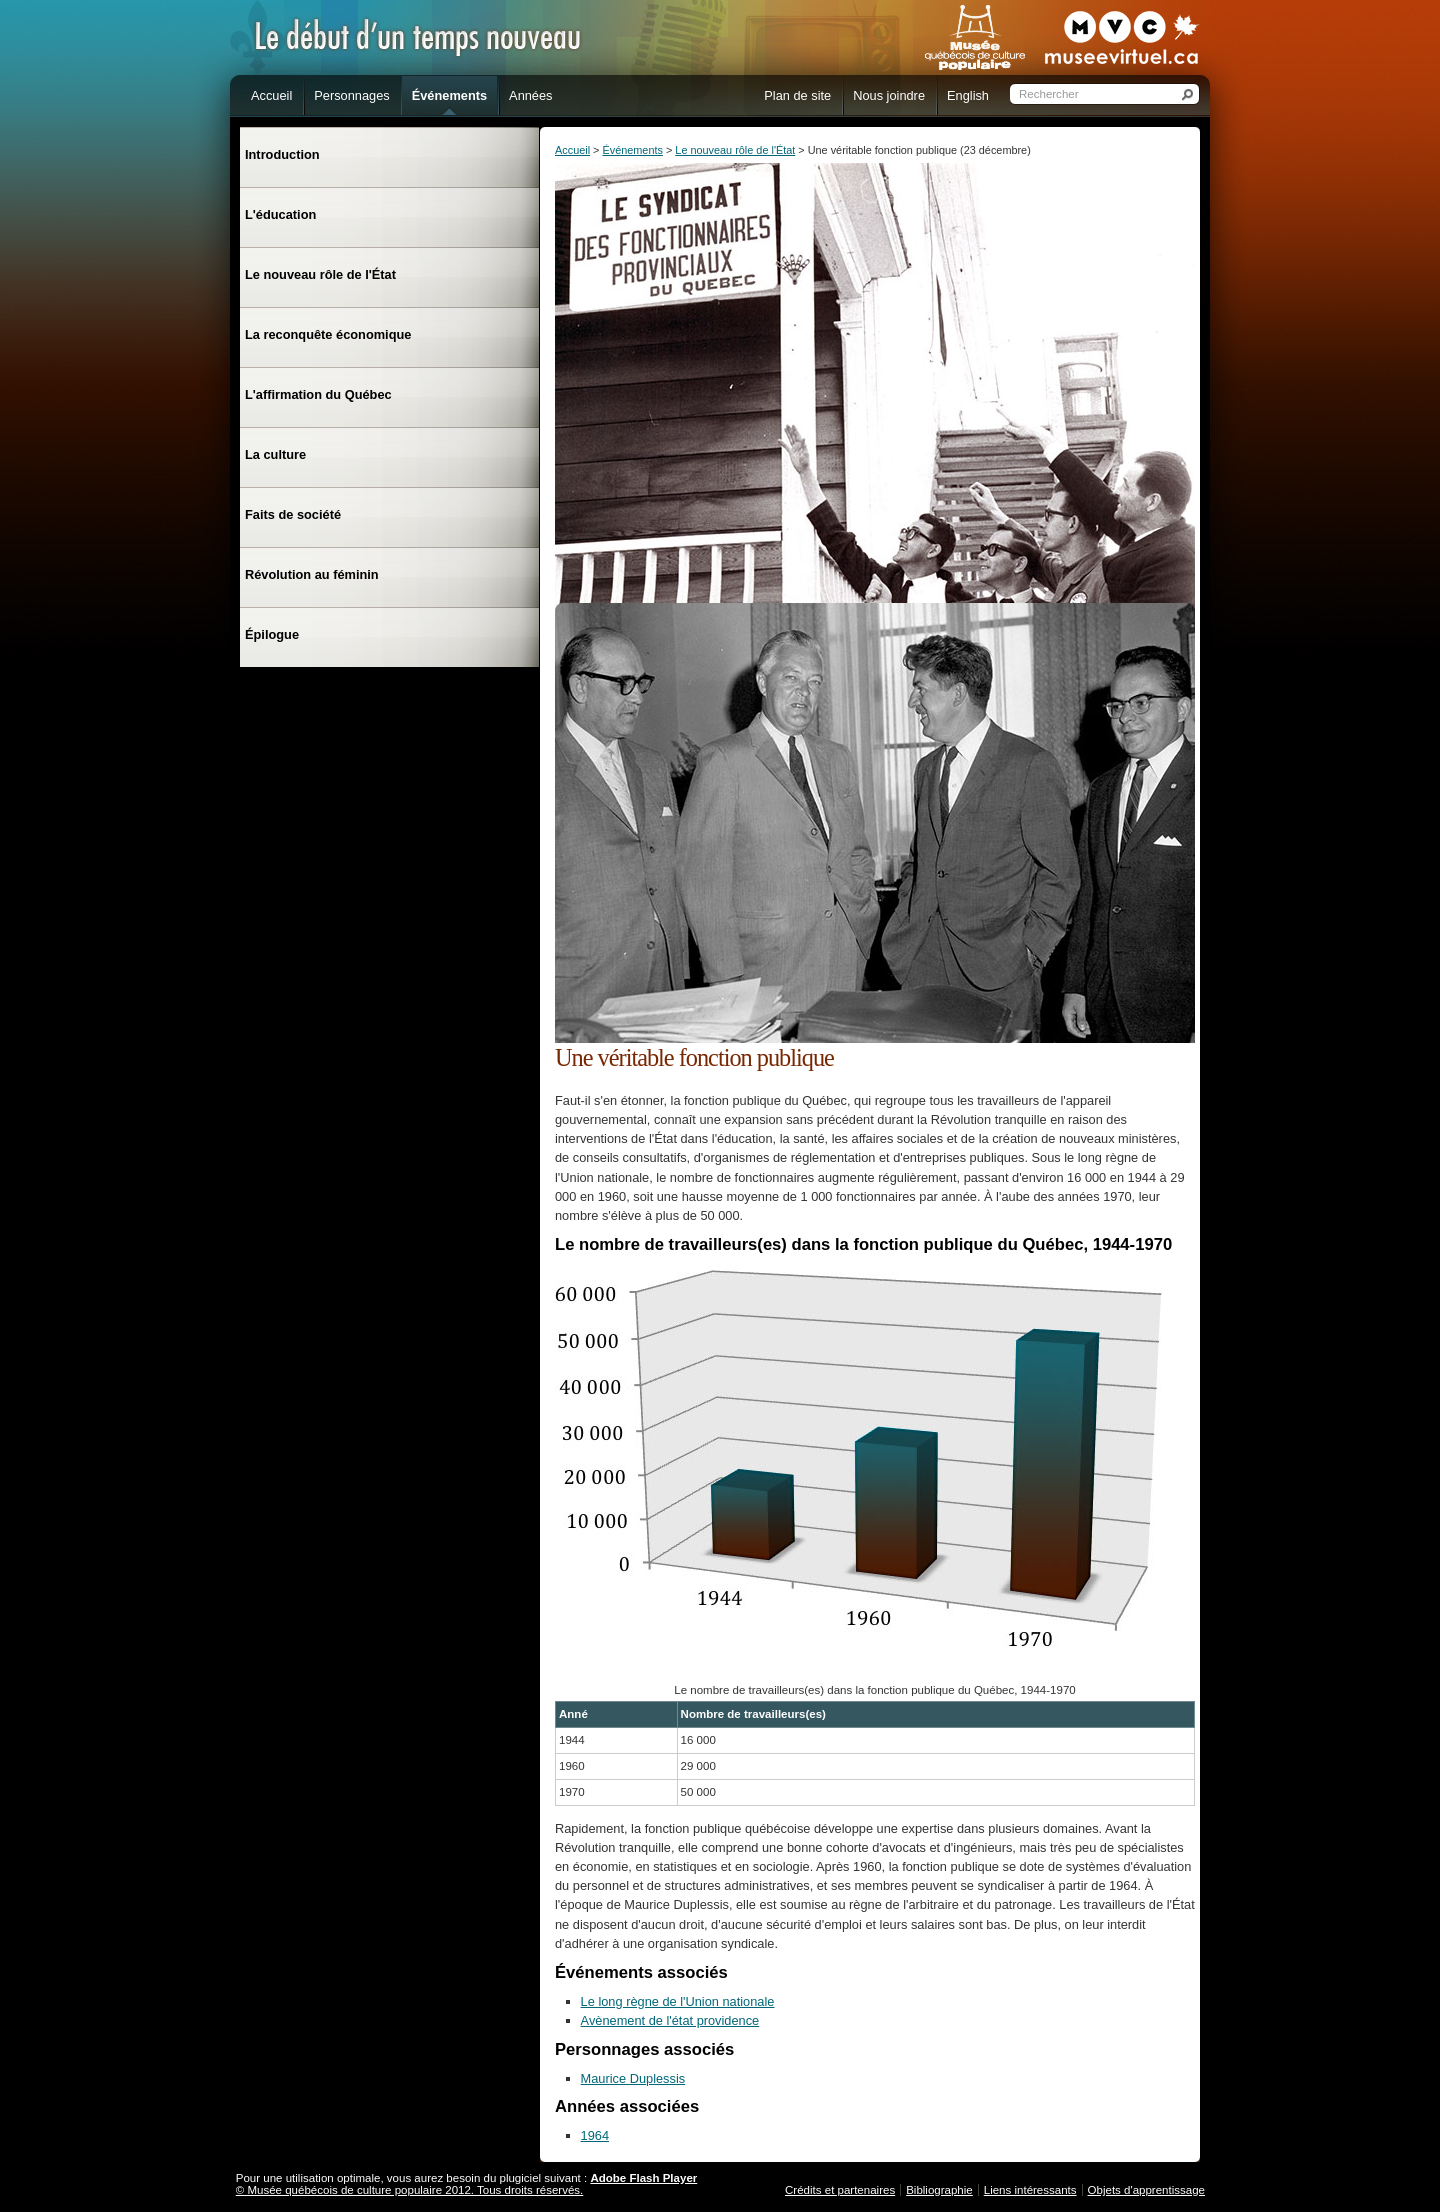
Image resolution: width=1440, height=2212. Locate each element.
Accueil (572, 150)
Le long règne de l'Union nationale (678, 2001)
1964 (595, 2135)
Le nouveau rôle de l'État (735, 150)
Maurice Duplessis (633, 2078)
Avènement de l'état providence (670, 2020)
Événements (632, 150)
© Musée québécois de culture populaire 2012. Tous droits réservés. (410, 2190)
